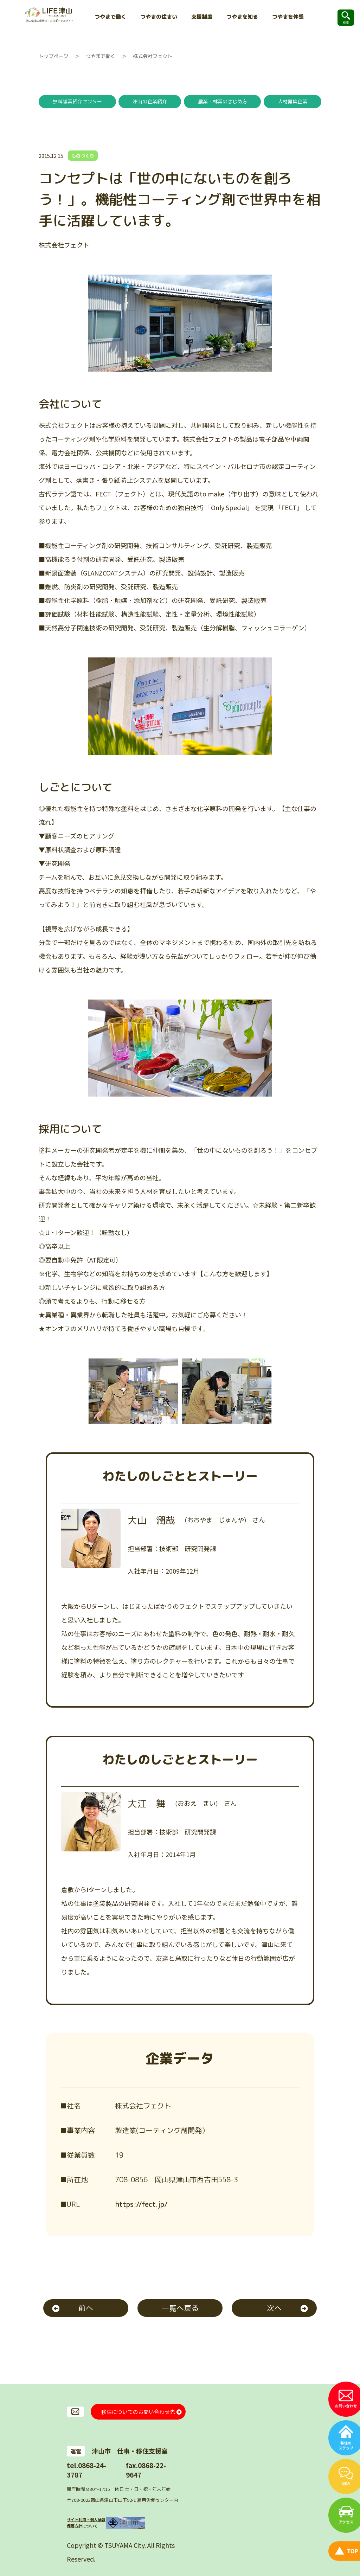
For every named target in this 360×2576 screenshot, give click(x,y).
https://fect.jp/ (141, 2204)
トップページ (53, 56)
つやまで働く (100, 56)
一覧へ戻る (180, 2307)
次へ (274, 2307)
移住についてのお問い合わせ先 (138, 2411)
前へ (85, 2307)
